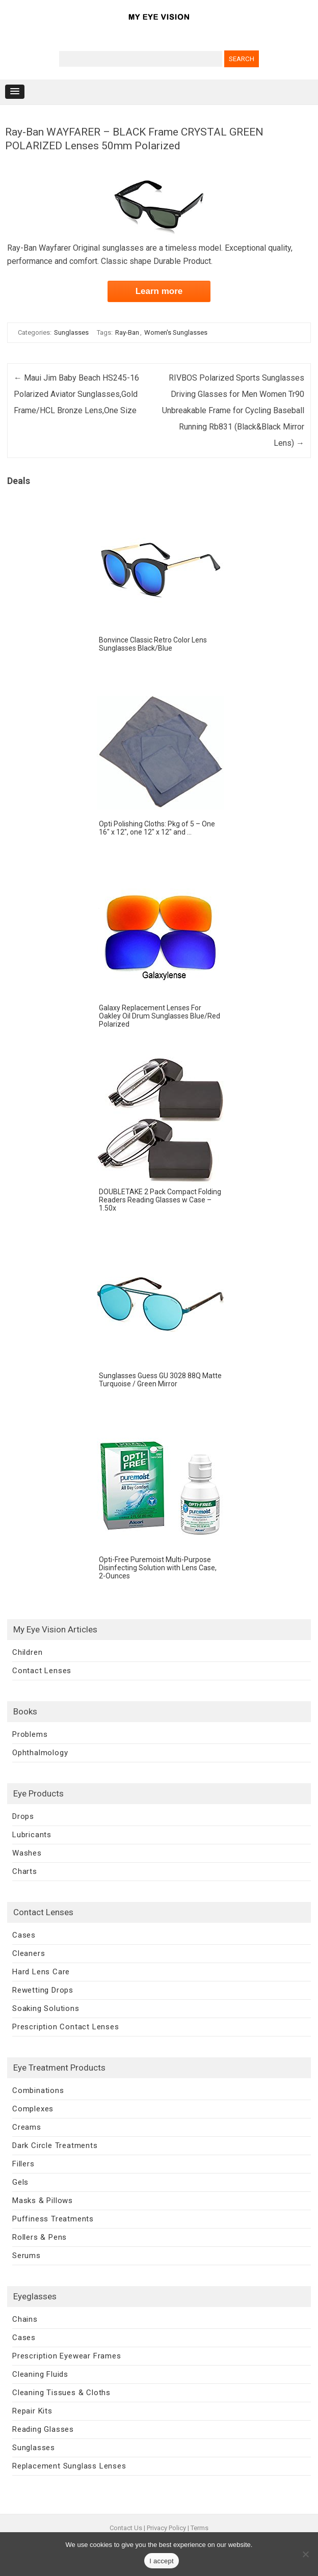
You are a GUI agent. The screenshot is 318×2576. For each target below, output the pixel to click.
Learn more (159, 291)
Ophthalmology (40, 1752)
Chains (25, 2319)
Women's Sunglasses (175, 332)
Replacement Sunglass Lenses (69, 2466)
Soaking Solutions (46, 2008)
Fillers (23, 2163)
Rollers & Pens (39, 2237)
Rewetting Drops (42, 1990)
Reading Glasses (43, 2429)
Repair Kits (32, 2411)
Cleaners (28, 1953)
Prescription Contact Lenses (65, 2026)
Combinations (38, 2090)
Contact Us (126, 2528)
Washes (27, 1853)
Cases (24, 1935)
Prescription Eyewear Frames (66, 2355)
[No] (305, 2554)
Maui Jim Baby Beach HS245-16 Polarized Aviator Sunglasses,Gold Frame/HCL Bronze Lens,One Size (76, 394)
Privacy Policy (166, 2528)
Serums (26, 2255)
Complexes (33, 2108)
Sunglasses (71, 332)
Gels (20, 2182)
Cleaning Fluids (40, 2374)
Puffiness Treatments (53, 2218)
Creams (26, 2127)
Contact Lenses (41, 1670)
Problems (29, 1734)
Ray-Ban (127, 332)
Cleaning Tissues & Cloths (61, 2392)
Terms (199, 2528)
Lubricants (31, 1834)
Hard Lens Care (41, 1971)
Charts (24, 1871)
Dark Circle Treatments (55, 2145)
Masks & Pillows (42, 2200)
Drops (23, 1816)
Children (27, 1652)
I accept (161, 2561)
